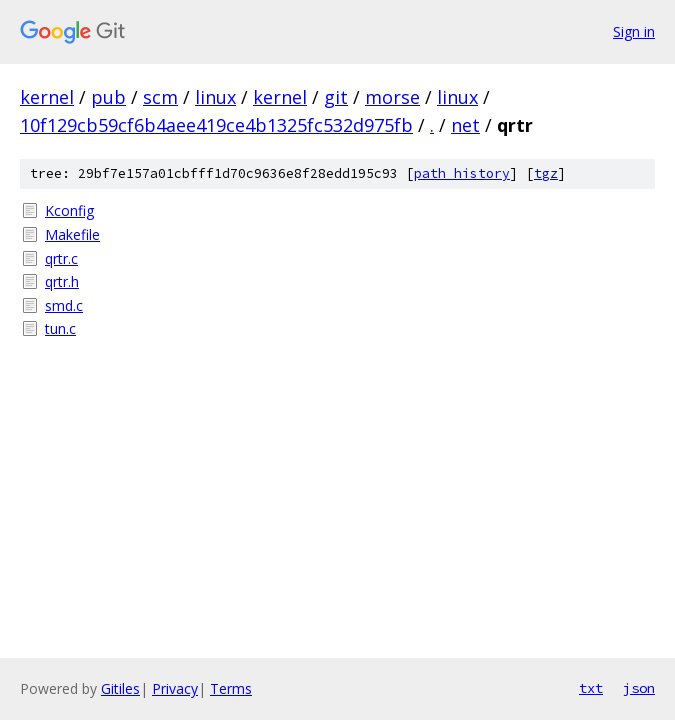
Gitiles (120, 688)
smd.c (64, 305)
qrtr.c (61, 258)
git (336, 97)
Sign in (634, 31)
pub (108, 97)
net (465, 125)
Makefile (72, 234)
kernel (47, 97)
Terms (231, 688)
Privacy (175, 688)
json (639, 688)
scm (160, 97)
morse (392, 97)
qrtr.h (62, 281)
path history (462, 173)
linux (215, 97)
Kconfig (69, 210)
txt (591, 688)
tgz (546, 173)
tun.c (60, 328)
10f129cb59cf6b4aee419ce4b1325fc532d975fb (216, 125)
